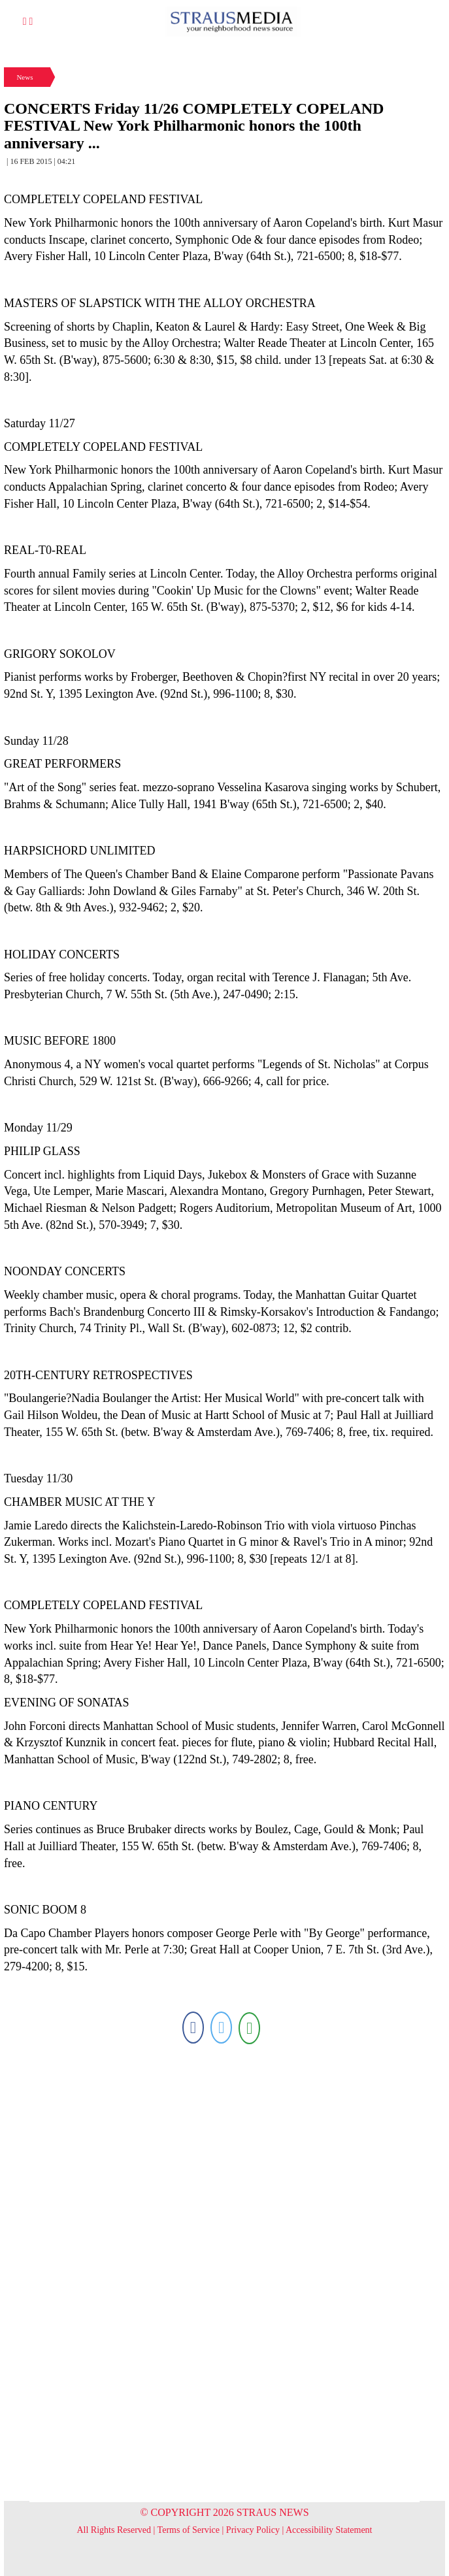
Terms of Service (189, 2530)
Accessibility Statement (329, 2530)
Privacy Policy (253, 2530)
